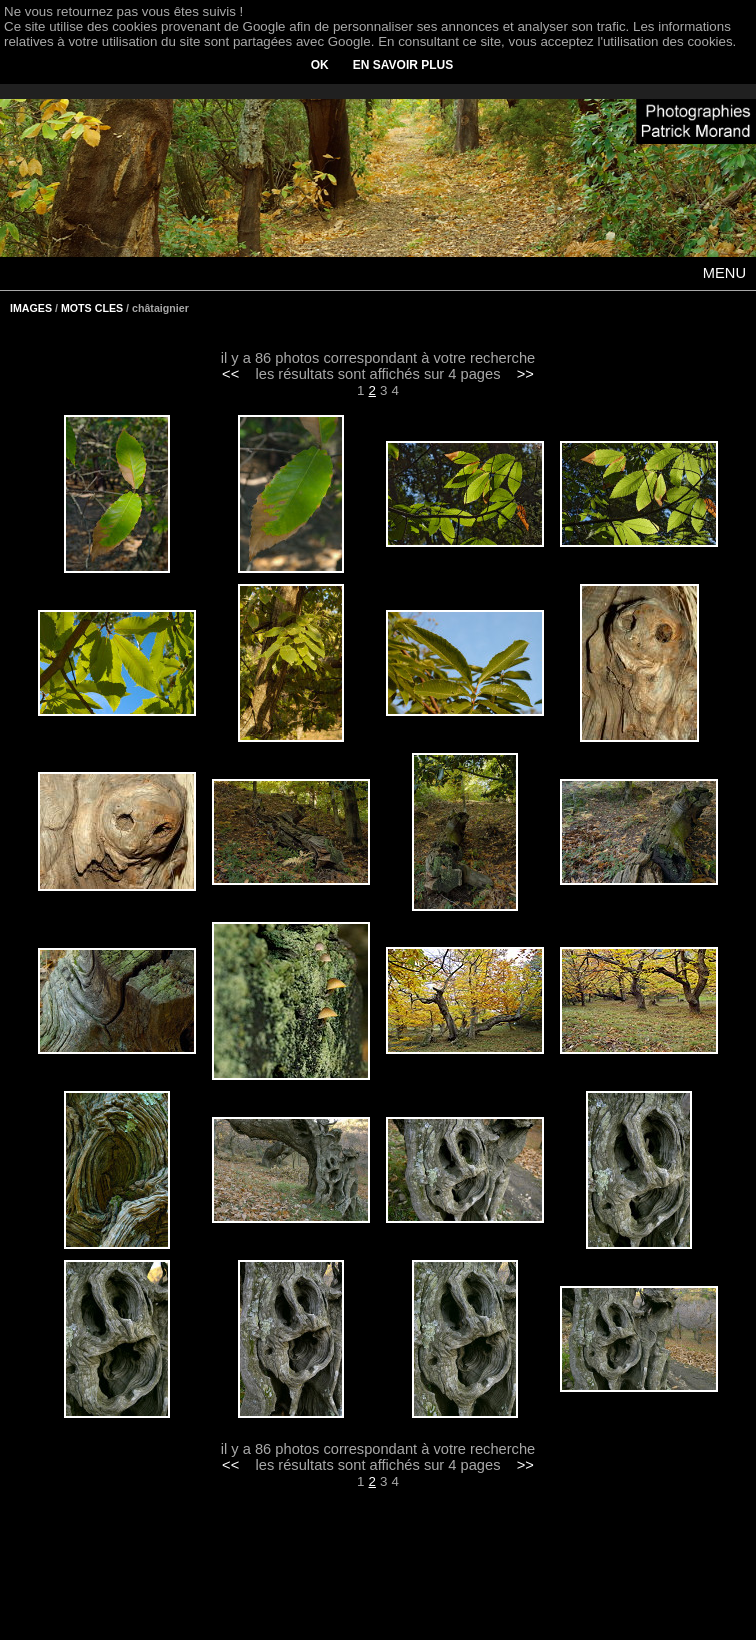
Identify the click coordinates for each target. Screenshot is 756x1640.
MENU (724, 273)
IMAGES (31, 308)
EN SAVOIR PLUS (403, 65)
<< (230, 374)
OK (320, 65)
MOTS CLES (92, 308)
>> (525, 374)
